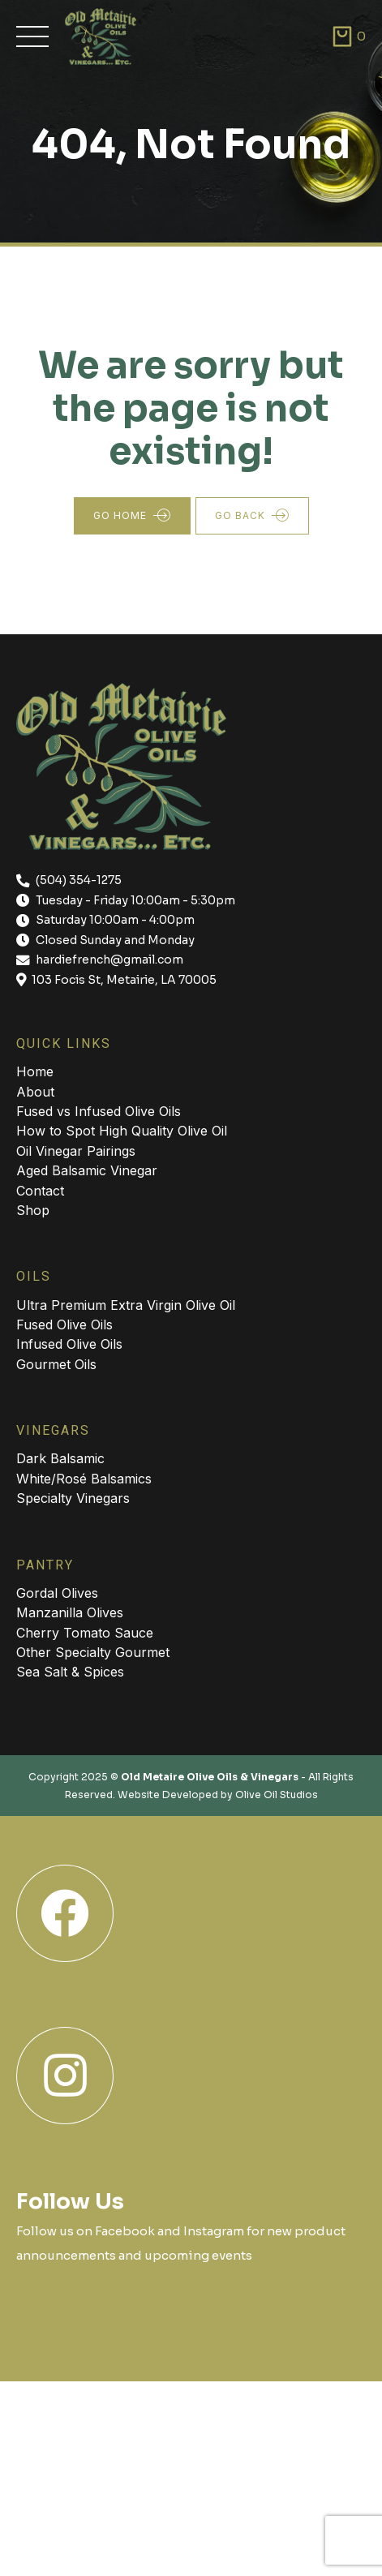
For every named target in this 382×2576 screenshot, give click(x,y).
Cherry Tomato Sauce (84, 1633)
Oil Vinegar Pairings (75, 1151)
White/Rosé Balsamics (84, 1478)
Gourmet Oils (56, 1364)
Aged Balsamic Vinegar (86, 1170)
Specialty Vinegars (73, 1498)
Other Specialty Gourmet (93, 1652)
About (35, 1092)
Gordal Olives (57, 1593)
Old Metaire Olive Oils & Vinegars (209, 1777)
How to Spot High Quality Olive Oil (121, 1131)
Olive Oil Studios (276, 1794)
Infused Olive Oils (69, 1344)
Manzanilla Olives (69, 1612)
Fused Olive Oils (64, 1324)
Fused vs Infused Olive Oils (98, 1111)
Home (35, 1071)
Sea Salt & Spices (70, 1672)
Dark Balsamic (60, 1458)
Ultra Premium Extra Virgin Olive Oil (125, 1305)
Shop (32, 1210)
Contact (40, 1191)
